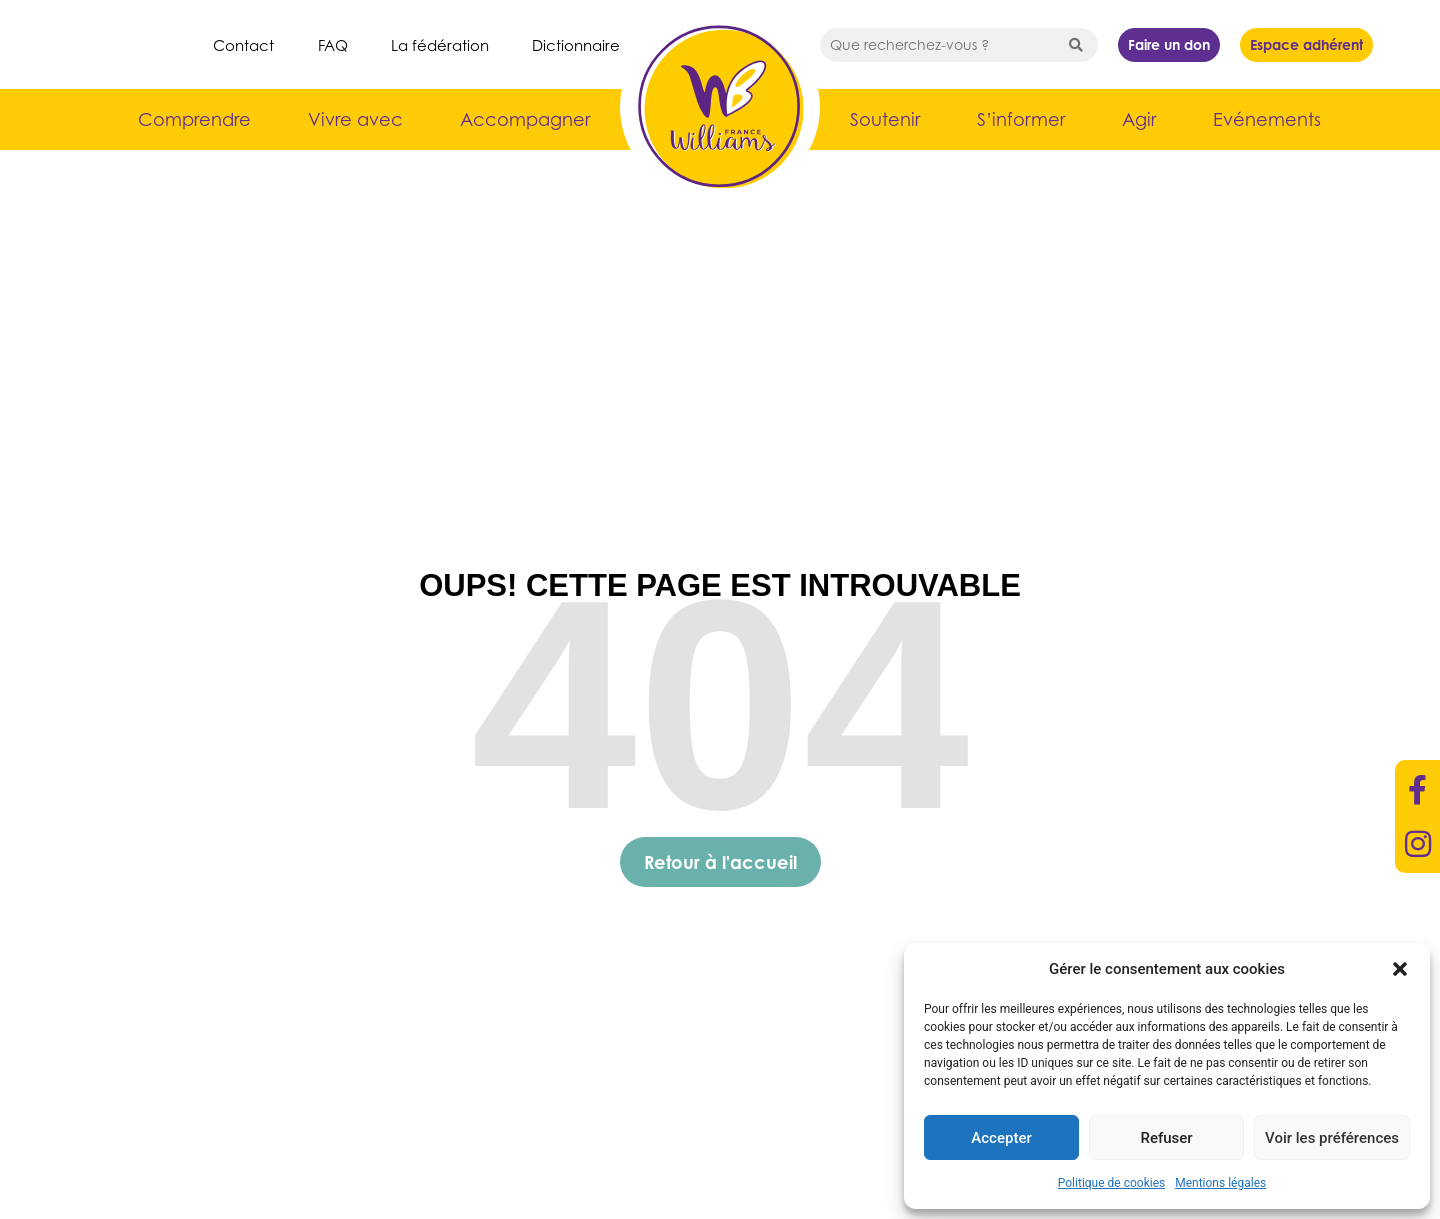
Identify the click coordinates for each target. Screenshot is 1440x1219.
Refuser (1166, 1138)
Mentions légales (1220, 1183)
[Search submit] (1076, 45)
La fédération (440, 45)
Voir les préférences (1332, 1138)
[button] (1400, 969)
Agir (1139, 119)
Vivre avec (355, 119)
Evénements (1267, 119)
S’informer (1021, 119)
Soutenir (885, 119)
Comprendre (194, 119)
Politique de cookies (1111, 1183)
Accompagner (525, 119)
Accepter (1001, 1138)
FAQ (333, 45)
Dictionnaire (576, 45)
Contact (243, 45)
